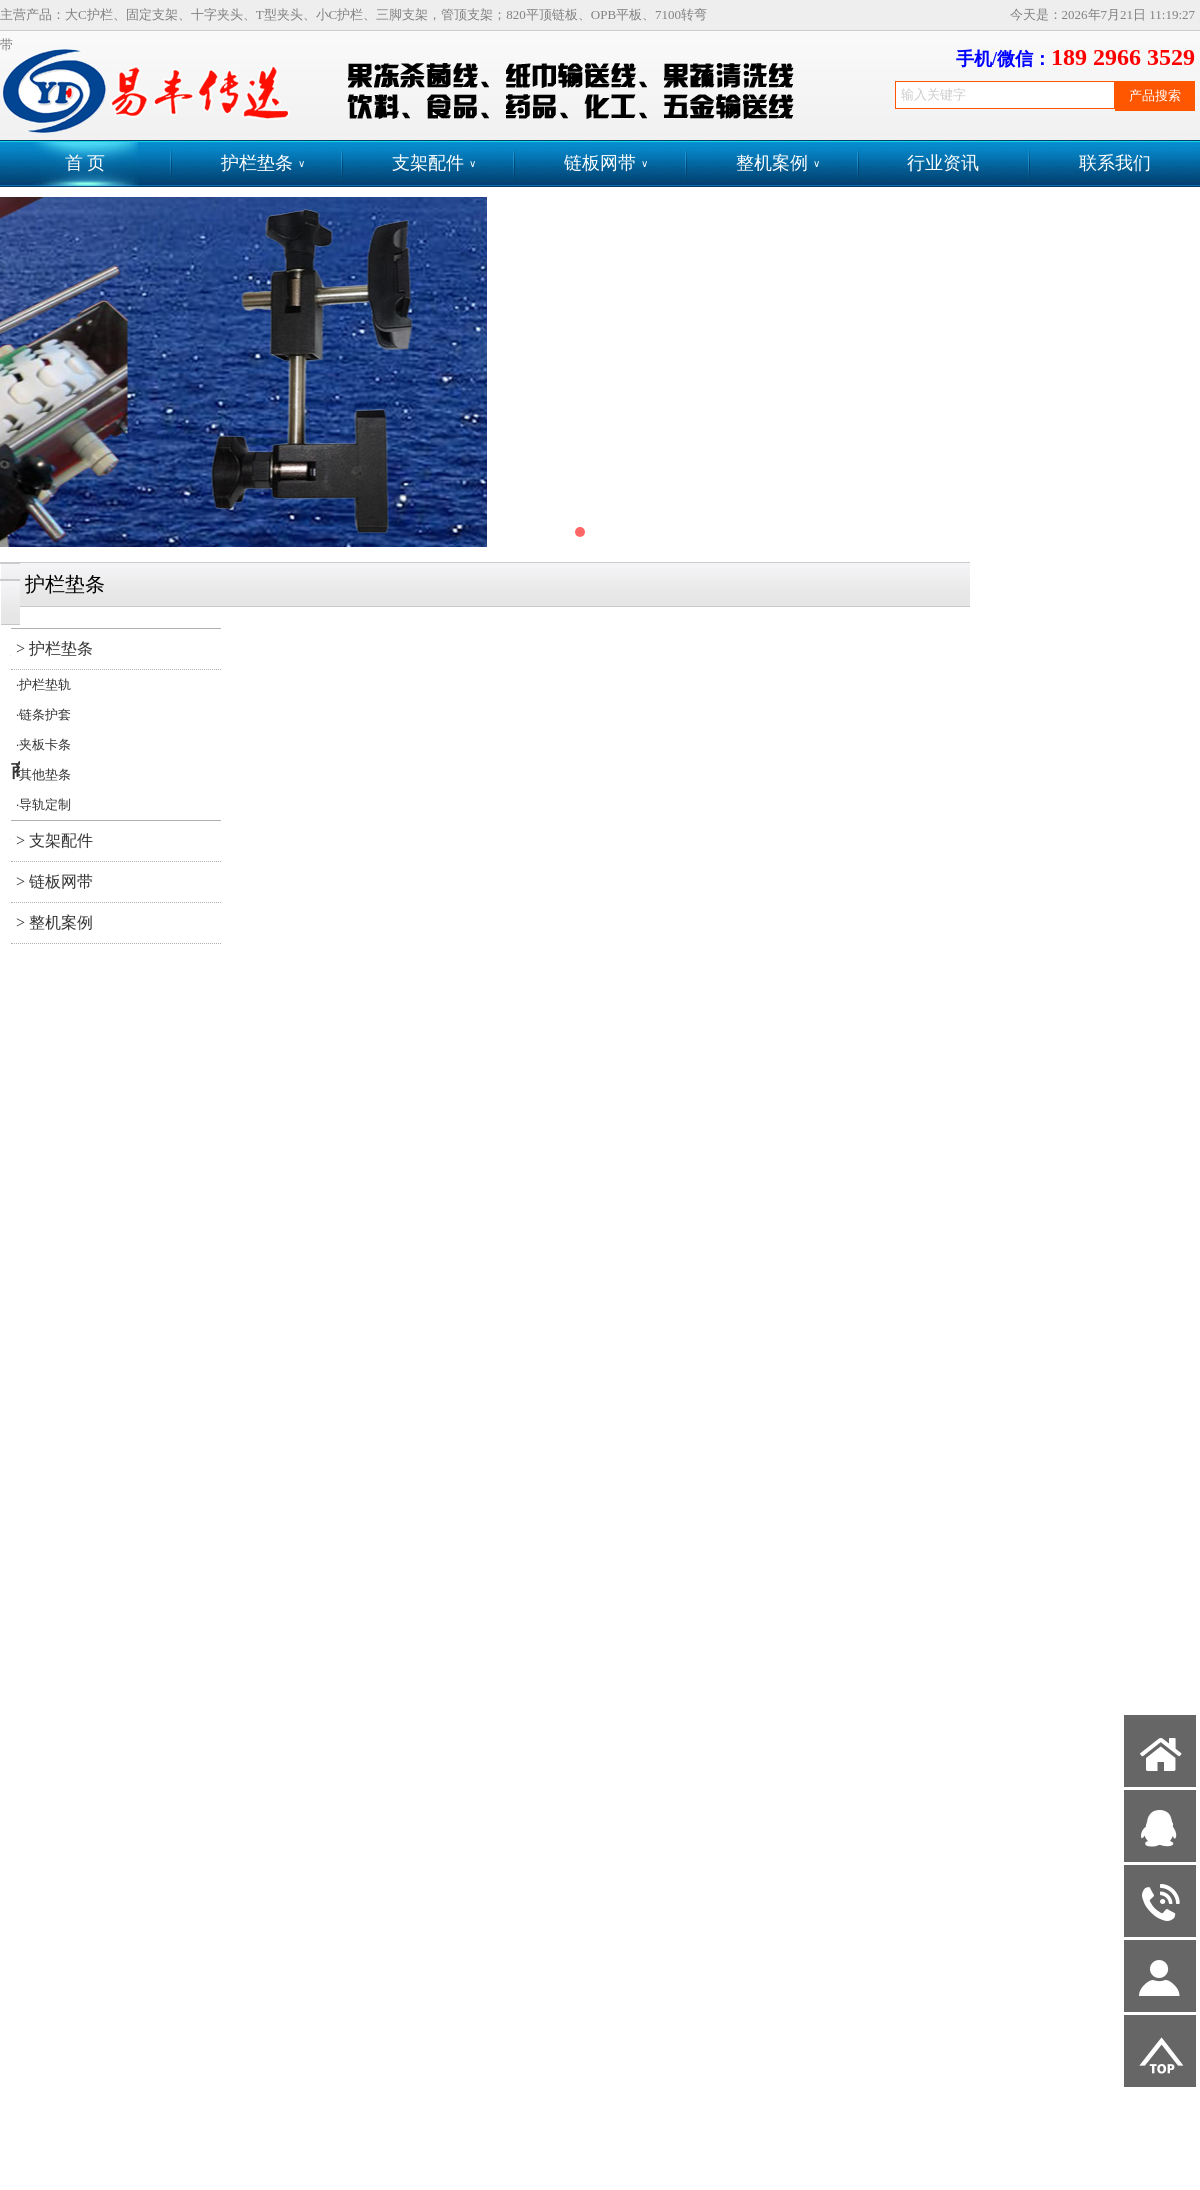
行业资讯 (943, 163)
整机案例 (778, 163)
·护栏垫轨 (43, 684)
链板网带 (606, 163)
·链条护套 (43, 714)
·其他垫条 (43, 774)
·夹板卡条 (43, 744)
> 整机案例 (54, 922)
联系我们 (1115, 163)
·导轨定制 (43, 804)
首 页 (85, 163)
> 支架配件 (54, 840)
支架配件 (434, 163)
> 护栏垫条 (54, 648)
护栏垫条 (263, 163)
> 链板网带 (54, 881)
